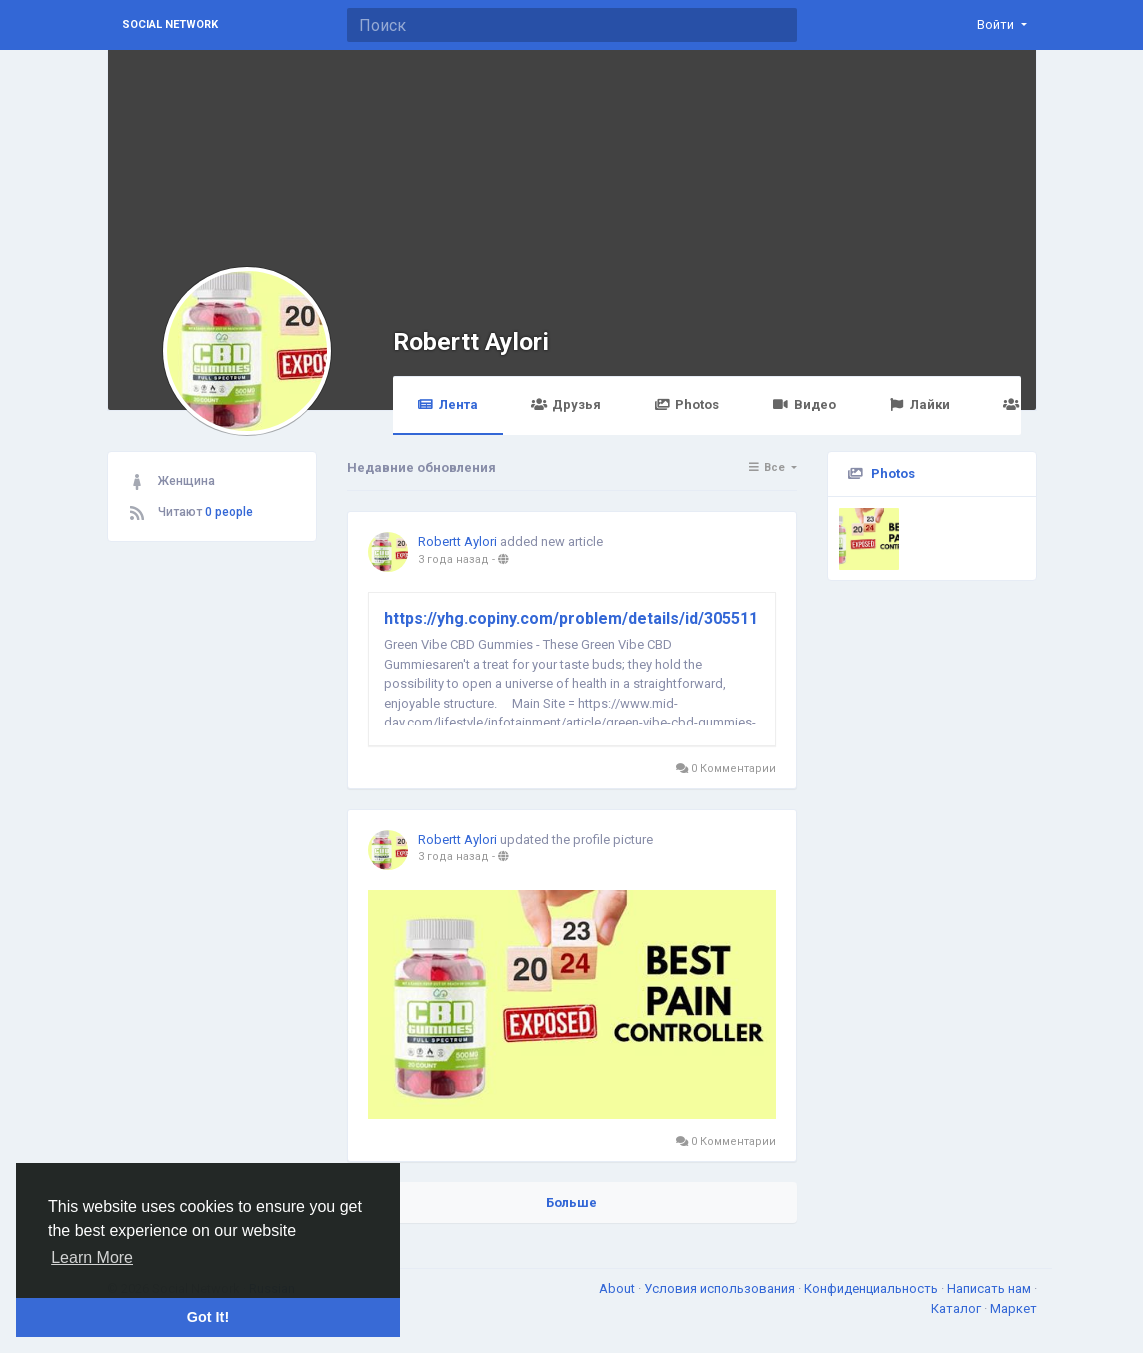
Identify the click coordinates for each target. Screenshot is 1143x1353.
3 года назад (453, 559)
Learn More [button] (92, 1257)
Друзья (566, 404)
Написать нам (990, 1288)
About (618, 1288)
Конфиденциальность (872, 1288)
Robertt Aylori (471, 341)
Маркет (1013, 1308)
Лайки (919, 404)
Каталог (957, 1308)
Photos (686, 404)
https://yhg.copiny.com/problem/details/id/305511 (571, 618)
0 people (229, 512)
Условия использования (721, 1288)
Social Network (170, 24)
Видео (803, 404)
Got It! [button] (208, 1317)
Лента (448, 404)
